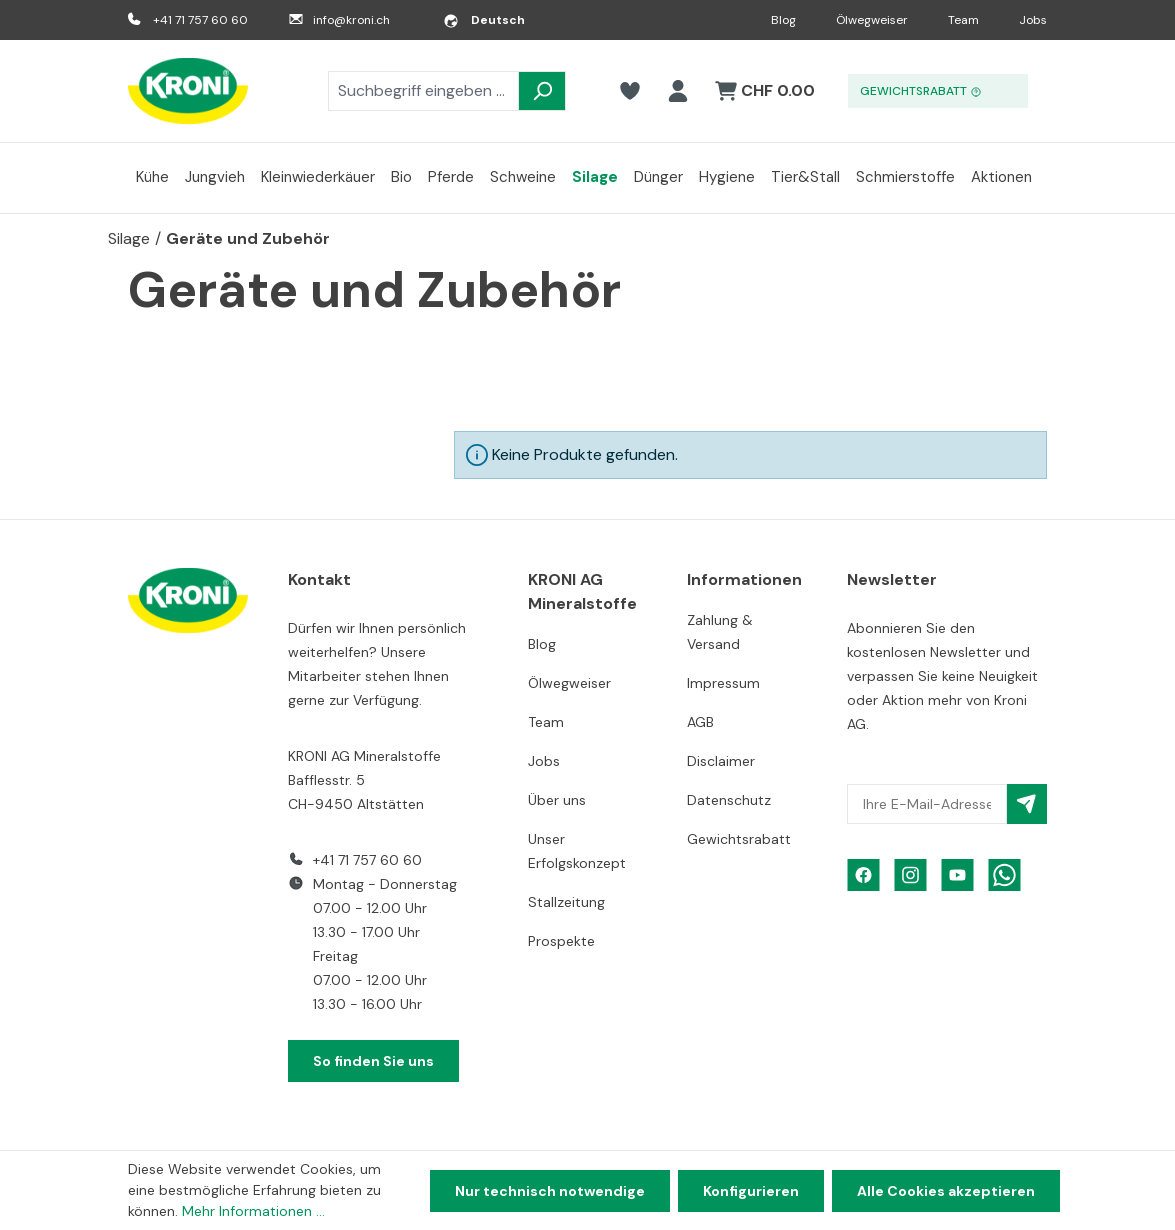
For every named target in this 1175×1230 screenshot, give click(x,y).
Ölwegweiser (872, 20)
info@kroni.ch (351, 20)
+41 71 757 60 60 (200, 20)
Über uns (557, 800)
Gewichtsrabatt (739, 839)
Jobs (1033, 20)
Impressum (723, 683)
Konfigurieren (751, 1191)
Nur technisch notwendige (550, 1191)
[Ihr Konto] (678, 91)
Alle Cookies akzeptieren (946, 1191)
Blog (783, 20)
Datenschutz (729, 800)
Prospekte (561, 941)
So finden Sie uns (373, 1061)
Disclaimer (721, 761)
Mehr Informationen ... (253, 1211)
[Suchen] (542, 91)
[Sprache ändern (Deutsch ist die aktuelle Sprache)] (484, 20)
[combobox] (423, 91)
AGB (700, 722)
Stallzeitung (566, 902)
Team (963, 20)
